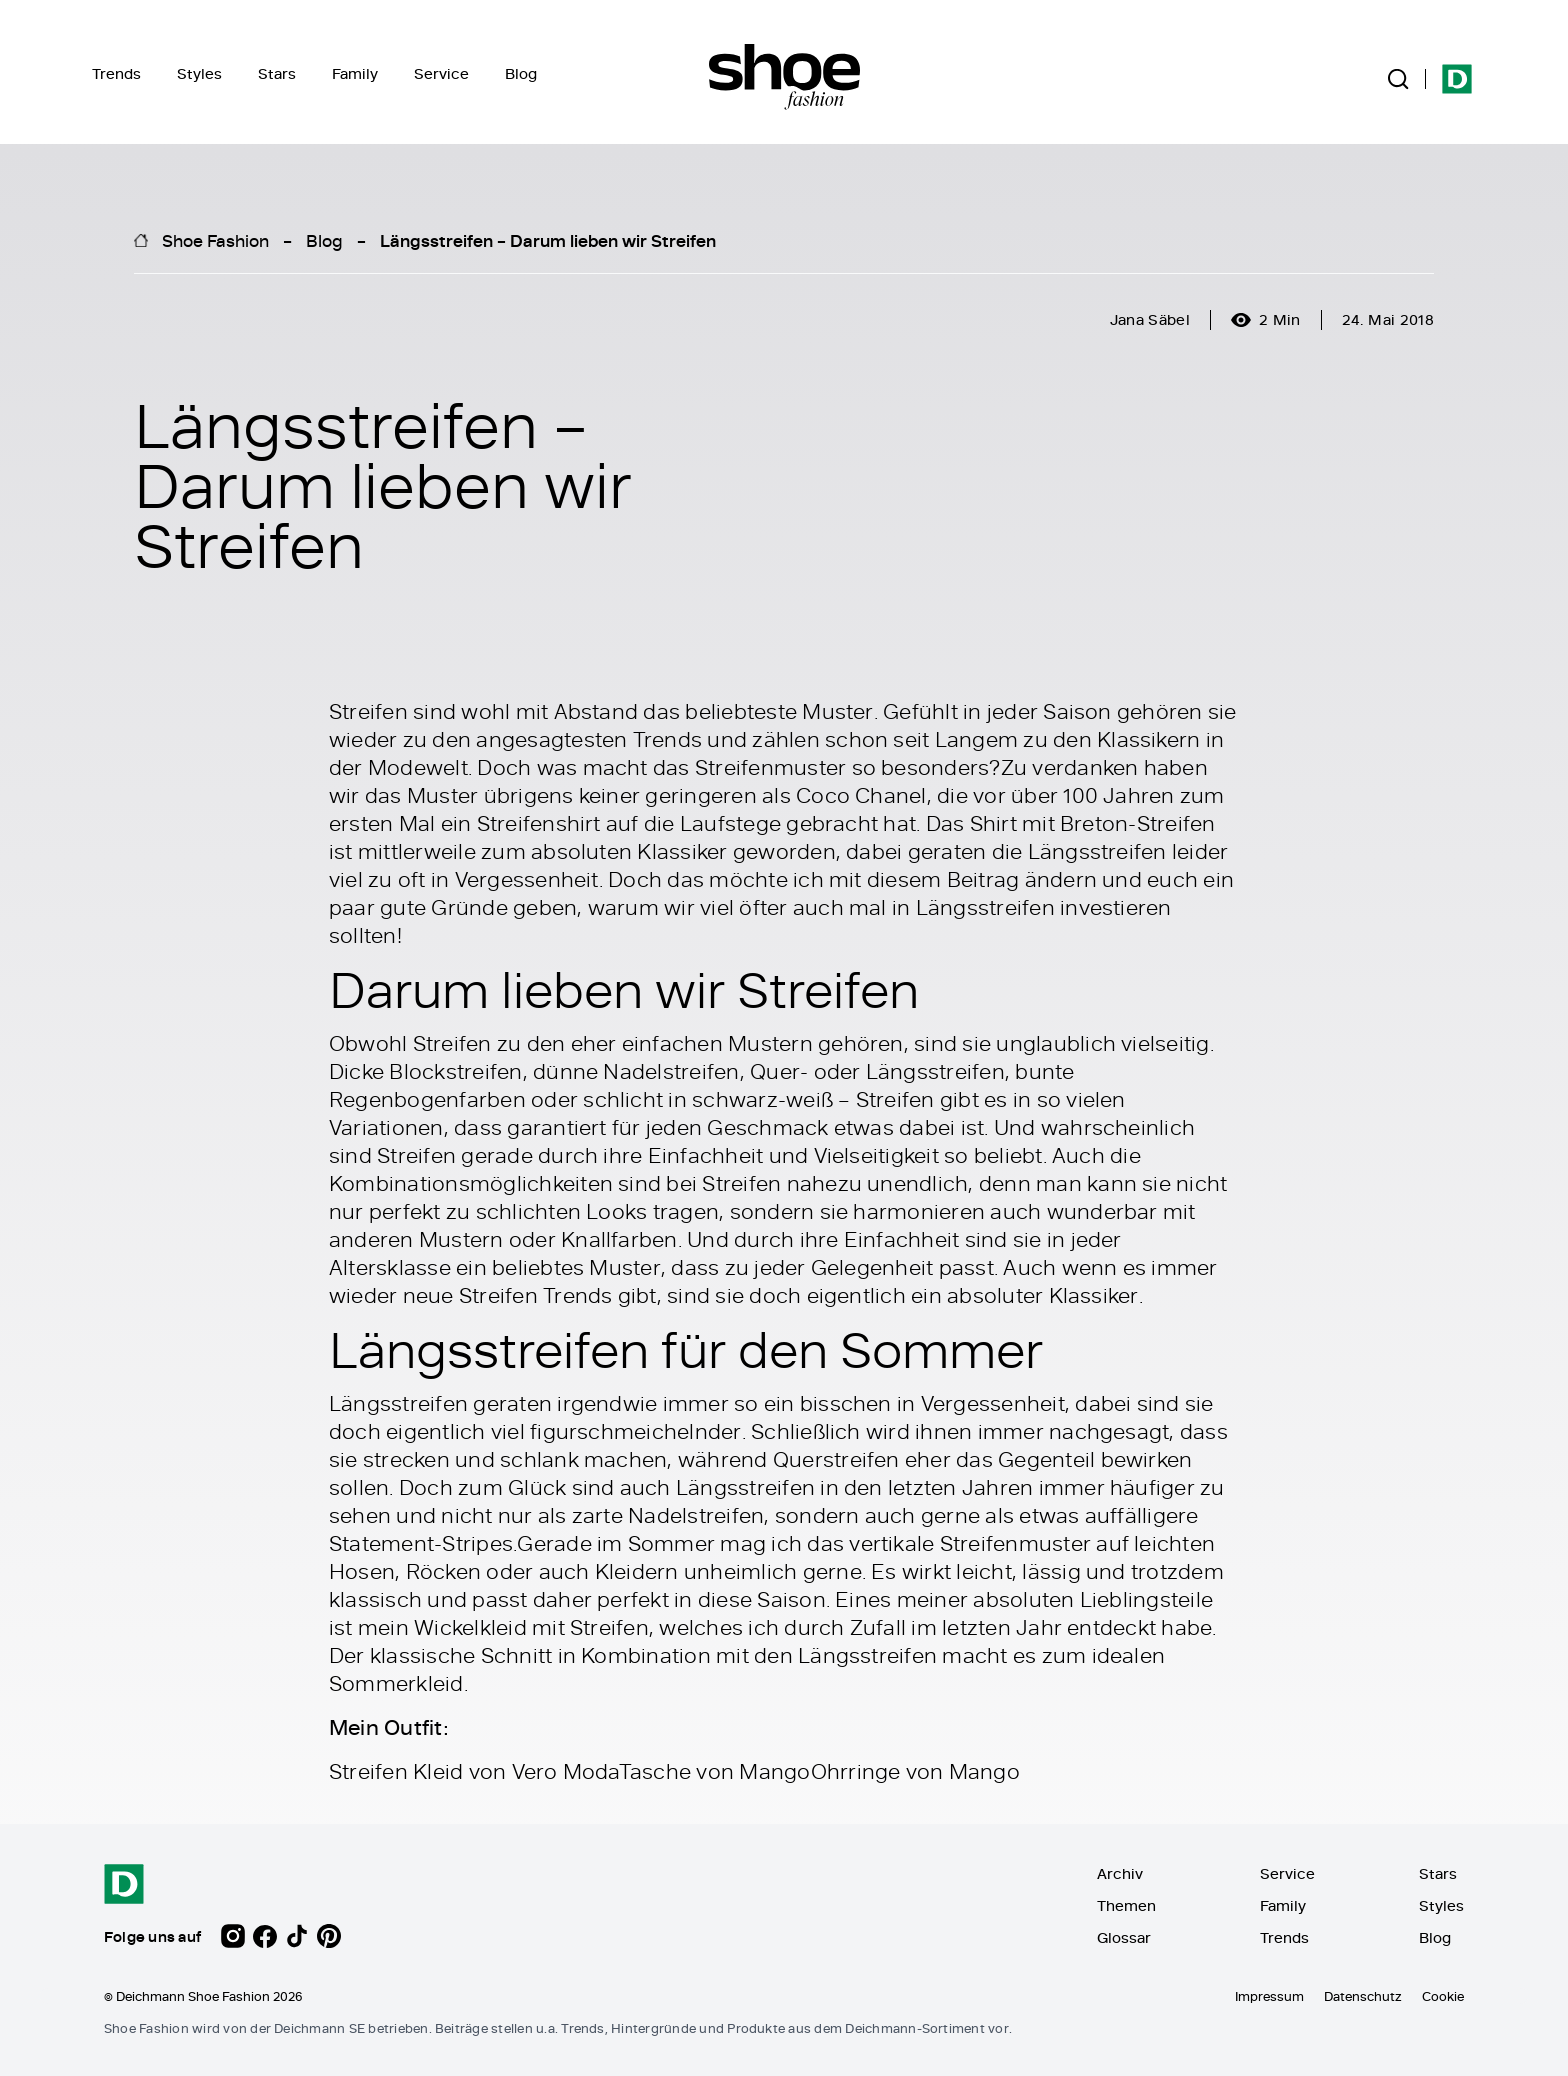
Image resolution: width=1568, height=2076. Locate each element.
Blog (521, 73)
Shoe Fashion (215, 240)
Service (441, 73)
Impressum (1269, 1996)
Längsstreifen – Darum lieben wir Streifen (548, 240)
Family (355, 73)
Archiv (1120, 1873)
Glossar (1124, 1937)
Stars (277, 73)
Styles (199, 73)
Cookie (1443, 1996)
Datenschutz (1363, 1996)
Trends (116, 73)
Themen (1126, 1905)
